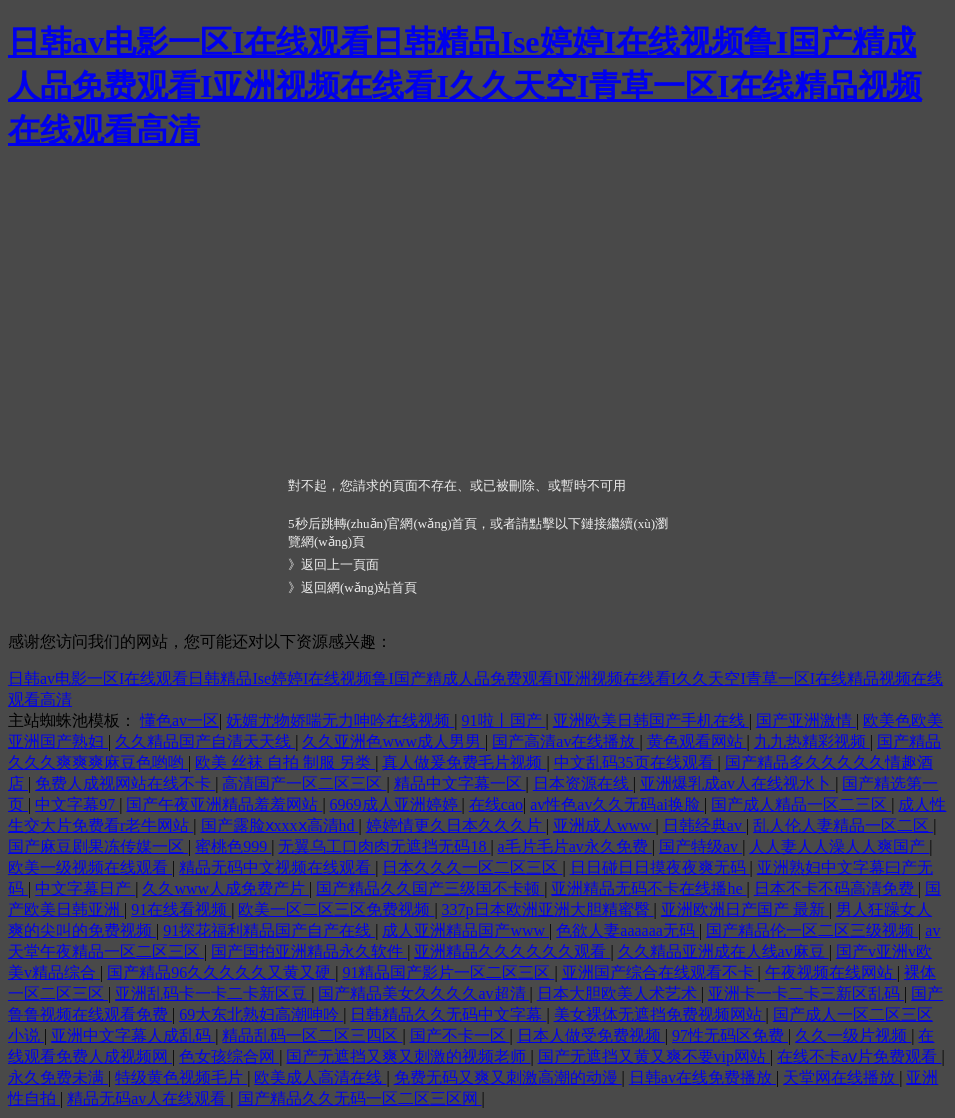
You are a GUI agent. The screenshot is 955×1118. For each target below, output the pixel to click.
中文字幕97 (77, 804)
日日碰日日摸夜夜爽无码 (660, 867)
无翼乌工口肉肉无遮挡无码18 (384, 846)
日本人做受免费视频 (591, 1035)
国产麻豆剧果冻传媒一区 (98, 846)
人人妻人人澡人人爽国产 (839, 846)
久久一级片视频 (853, 1035)
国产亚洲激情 (806, 720)
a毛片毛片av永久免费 (575, 846)
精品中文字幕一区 (460, 783)
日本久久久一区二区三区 (472, 867)
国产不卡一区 (460, 1035)
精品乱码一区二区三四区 (312, 1035)
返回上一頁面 (340, 564)
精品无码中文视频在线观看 (277, 867)
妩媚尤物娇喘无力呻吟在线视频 (340, 720)
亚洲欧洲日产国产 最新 (745, 909)
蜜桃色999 (233, 846)
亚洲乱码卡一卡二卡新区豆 (213, 993)
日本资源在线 (583, 783)
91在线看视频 (181, 909)
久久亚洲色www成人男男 (393, 741)
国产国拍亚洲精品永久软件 (309, 951)
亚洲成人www (604, 825)
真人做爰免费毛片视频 (464, 762)
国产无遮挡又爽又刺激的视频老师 (408, 1056)
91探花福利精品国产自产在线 (269, 930)
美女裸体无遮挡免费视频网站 (660, 1014)
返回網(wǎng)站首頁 (359, 587)
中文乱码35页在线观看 (636, 762)
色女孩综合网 (229, 1056)
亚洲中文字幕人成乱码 (133, 1035)
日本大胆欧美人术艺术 (619, 993)
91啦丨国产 (504, 720)
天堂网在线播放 (841, 1077)
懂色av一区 (179, 720)
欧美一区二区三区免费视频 (336, 909)
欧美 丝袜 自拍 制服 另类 (285, 762)
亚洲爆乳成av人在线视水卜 (737, 783)
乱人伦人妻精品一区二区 (843, 825)
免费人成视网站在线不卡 (125, 783)
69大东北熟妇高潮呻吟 (261, 1014)
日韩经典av (704, 825)
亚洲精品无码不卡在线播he (648, 888)
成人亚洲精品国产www (465, 930)
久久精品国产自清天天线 (205, 741)
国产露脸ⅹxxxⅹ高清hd (280, 825)
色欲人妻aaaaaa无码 (627, 930)
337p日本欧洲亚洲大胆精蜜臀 (548, 909)
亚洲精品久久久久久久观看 (512, 951)
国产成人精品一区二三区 (801, 804)
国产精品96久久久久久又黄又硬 (221, 972)
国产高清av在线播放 (565, 741)
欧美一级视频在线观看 (90, 867)
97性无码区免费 (730, 1035)
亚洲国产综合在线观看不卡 (660, 972)
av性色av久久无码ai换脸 (617, 804)
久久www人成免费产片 (225, 888)
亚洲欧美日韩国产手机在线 (651, 720)
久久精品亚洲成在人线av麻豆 (723, 951)
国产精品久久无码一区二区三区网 (360, 1098)
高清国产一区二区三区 (304, 783)
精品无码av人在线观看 (148, 1098)
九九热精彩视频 (812, 741)
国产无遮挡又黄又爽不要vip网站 (654, 1056)
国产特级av (700, 846)
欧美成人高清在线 (320, 1077)
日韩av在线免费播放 (702, 1077)
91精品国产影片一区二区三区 (448, 972)
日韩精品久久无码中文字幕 (448, 1014)
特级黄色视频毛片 (181, 1077)
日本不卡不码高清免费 (836, 888)
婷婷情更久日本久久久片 (456, 825)
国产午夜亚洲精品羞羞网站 (224, 804)
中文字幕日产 (85, 888)
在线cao (496, 804)
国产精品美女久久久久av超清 (423, 993)
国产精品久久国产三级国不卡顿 (430, 888)
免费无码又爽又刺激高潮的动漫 (508, 1077)
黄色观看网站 (697, 741)
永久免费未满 (58, 1077)
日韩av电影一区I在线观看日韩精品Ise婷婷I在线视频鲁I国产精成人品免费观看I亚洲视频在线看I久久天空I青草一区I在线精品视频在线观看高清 (465, 86)
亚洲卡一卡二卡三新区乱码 (806, 993)
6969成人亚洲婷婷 (396, 804)
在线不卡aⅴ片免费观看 (859, 1056)
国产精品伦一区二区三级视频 (812, 930)
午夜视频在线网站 (831, 972)
